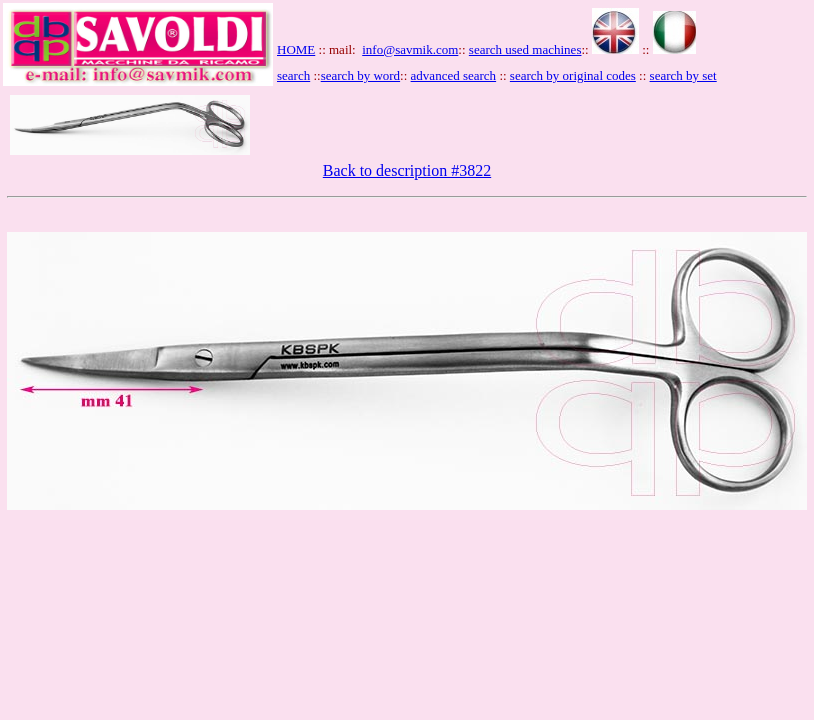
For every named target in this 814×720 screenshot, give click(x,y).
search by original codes (573, 75)
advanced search (454, 75)
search (293, 75)
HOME (296, 49)
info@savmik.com (410, 49)
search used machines (525, 49)
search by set (683, 75)
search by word (360, 75)
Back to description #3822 (407, 170)
